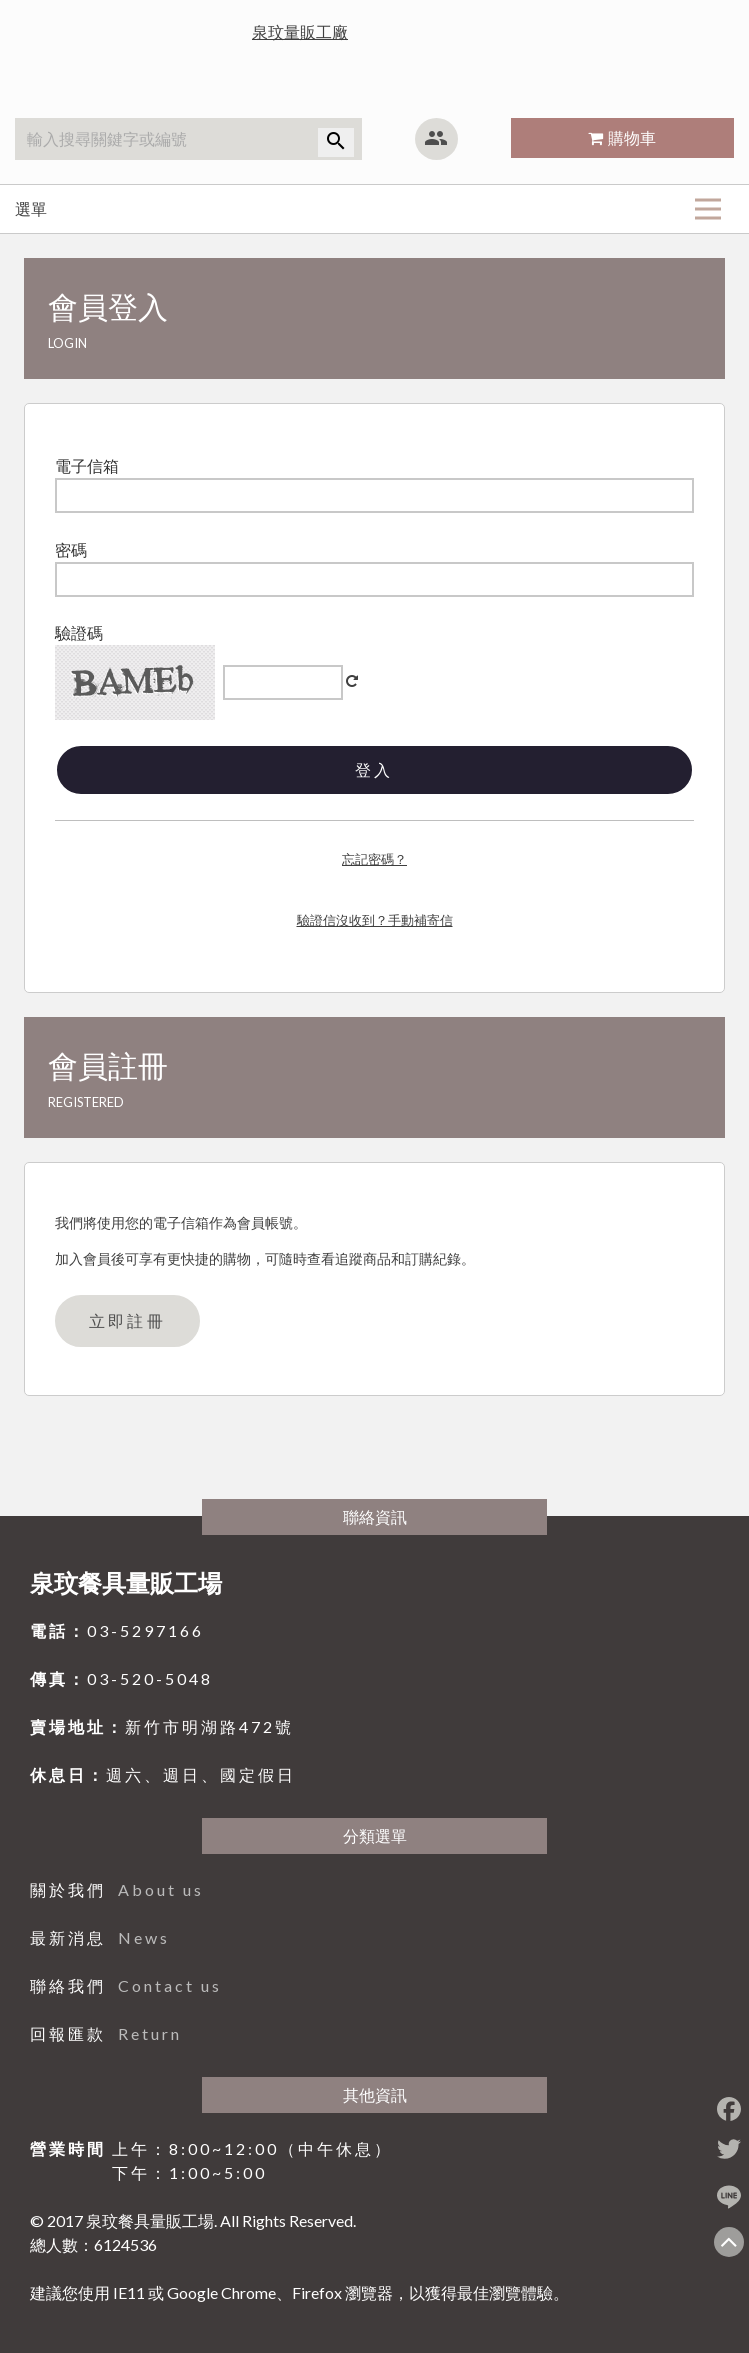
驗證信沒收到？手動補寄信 (375, 920)
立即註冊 (127, 1320)
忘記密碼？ (374, 859)
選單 (368, 208)
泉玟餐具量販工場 (126, 1582)
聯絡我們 (126, 1985)
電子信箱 (87, 465)
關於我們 (117, 1889)
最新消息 (100, 1937)
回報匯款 (106, 2033)
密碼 (71, 549)
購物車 (632, 137)
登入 (374, 769)
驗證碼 (79, 632)
